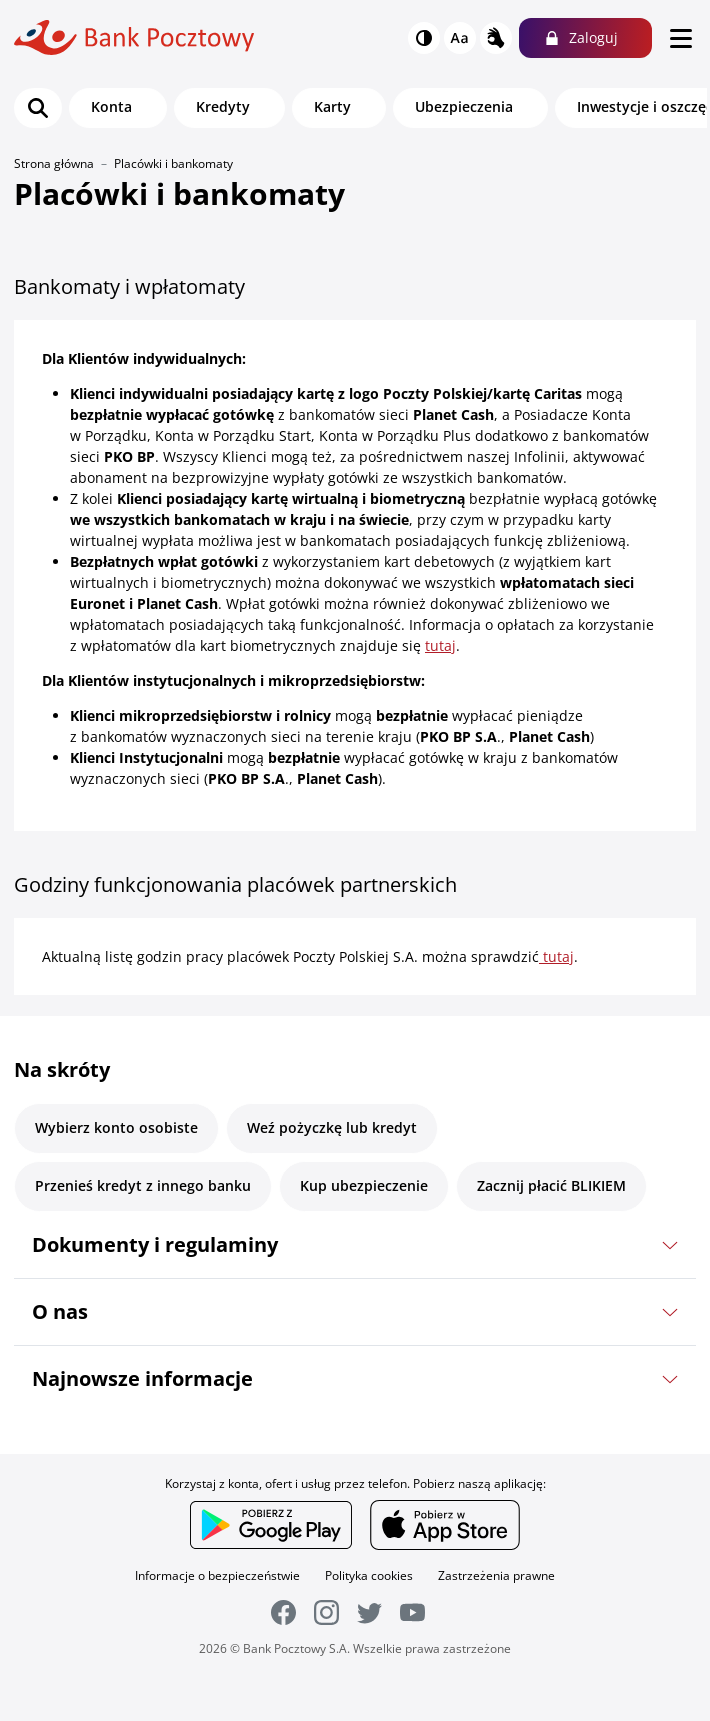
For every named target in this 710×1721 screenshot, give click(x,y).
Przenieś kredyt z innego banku (143, 1185)
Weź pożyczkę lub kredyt (332, 1127)
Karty (332, 106)
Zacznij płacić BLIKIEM (551, 1185)
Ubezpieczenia (464, 106)
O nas (60, 1311)
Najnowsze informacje (142, 1378)
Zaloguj (593, 37)
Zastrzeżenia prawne (496, 1575)
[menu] (681, 38)
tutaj (440, 645)
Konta (111, 106)
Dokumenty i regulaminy (155, 1244)
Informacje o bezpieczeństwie (217, 1575)
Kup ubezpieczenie (364, 1185)
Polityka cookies (369, 1575)
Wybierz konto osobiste (116, 1127)
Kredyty (223, 106)
